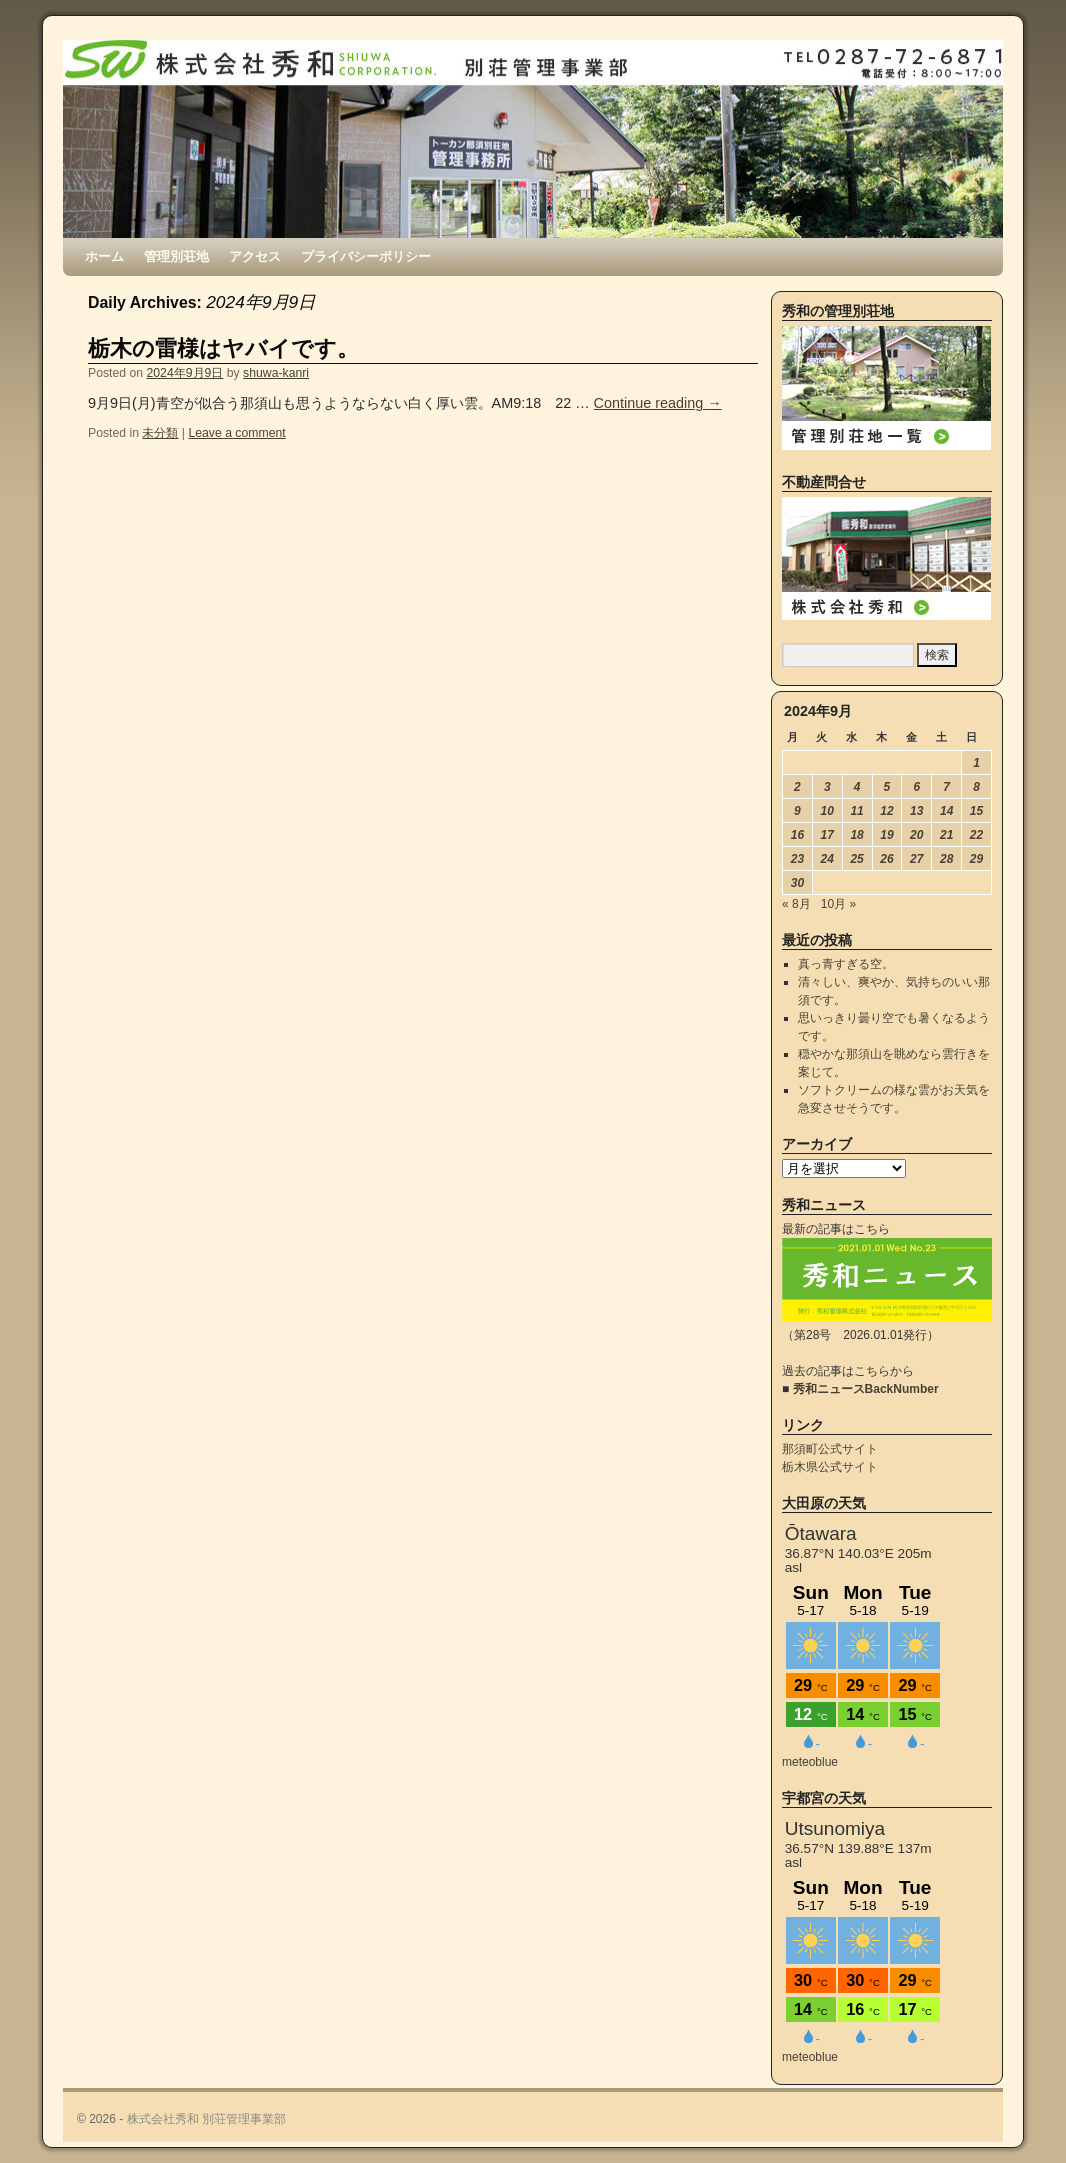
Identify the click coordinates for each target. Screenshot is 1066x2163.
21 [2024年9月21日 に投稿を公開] (946, 835)
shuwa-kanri (276, 373)
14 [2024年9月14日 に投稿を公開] (946, 811)
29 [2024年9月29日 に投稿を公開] (976, 859)
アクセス (255, 256)
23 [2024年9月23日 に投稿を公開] (797, 859)
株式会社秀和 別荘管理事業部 (206, 2119)
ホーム (104, 256)
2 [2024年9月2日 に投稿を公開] (797, 787)
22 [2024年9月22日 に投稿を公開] (976, 835)
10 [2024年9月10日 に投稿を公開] (827, 811)
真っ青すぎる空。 (846, 964)
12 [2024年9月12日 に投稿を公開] (886, 811)
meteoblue (810, 1762)
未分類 (160, 433)
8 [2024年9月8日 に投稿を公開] (976, 787)
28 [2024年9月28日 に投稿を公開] (946, 859)
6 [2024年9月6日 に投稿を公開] (916, 787)
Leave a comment (236, 433)
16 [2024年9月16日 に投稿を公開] (797, 835)
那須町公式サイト (830, 1449)
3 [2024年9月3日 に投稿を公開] (827, 787)
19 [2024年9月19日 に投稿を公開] (886, 835)
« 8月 (796, 904)
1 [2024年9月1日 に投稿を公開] (976, 763)
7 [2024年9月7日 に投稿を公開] (946, 787)
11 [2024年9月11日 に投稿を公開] (856, 811)
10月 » (838, 904)
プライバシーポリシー (366, 256)
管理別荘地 (176, 256)
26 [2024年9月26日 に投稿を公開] (886, 859)
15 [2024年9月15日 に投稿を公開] (976, 811)
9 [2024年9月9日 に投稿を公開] (797, 811)
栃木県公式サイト (830, 1467)
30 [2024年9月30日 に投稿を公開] (797, 883)
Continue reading (658, 403)
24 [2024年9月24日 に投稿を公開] (827, 859)
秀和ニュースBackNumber (866, 1389)
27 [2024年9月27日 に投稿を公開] (916, 859)
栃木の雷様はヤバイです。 (223, 348)
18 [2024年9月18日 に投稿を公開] (856, 835)
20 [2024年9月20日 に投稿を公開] (916, 835)
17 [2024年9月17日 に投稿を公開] (827, 835)
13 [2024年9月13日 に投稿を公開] (916, 811)
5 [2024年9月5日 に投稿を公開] (887, 787)
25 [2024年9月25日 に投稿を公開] (856, 859)
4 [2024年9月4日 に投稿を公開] (857, 787)
